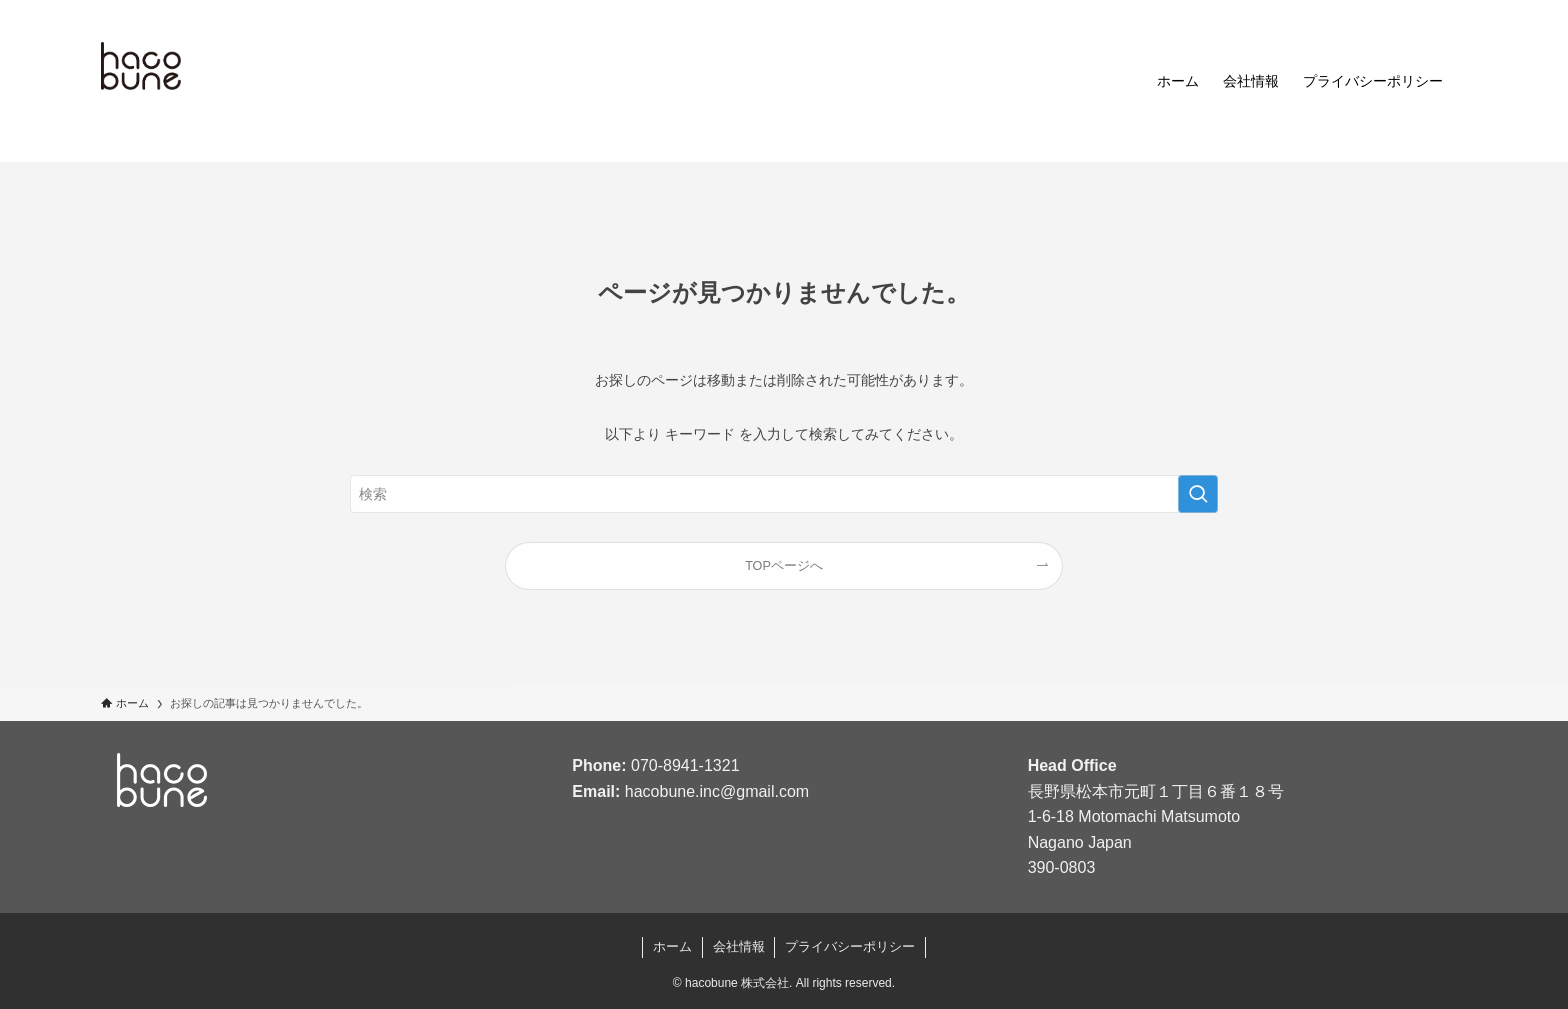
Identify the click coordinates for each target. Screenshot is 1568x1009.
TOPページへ (784, 566)
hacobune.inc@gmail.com (717, 791)
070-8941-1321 (685, 765)
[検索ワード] (784, 494)
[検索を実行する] (1198, 494)
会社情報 (739, 946)
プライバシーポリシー (850, 946)
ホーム (672, 946)
